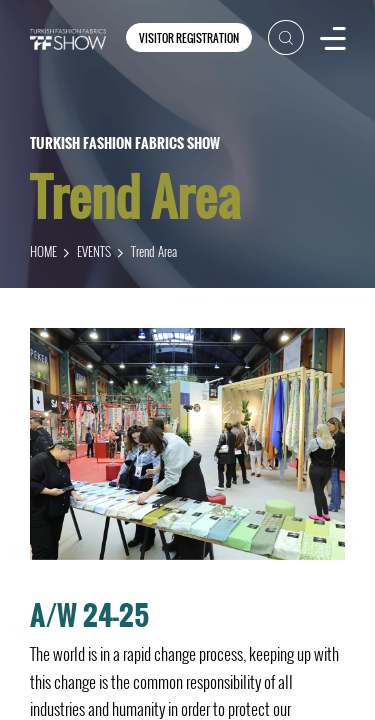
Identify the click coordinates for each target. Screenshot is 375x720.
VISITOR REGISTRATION (189, 38)
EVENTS (94, 251)
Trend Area (154, 251)
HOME (43, 251)
